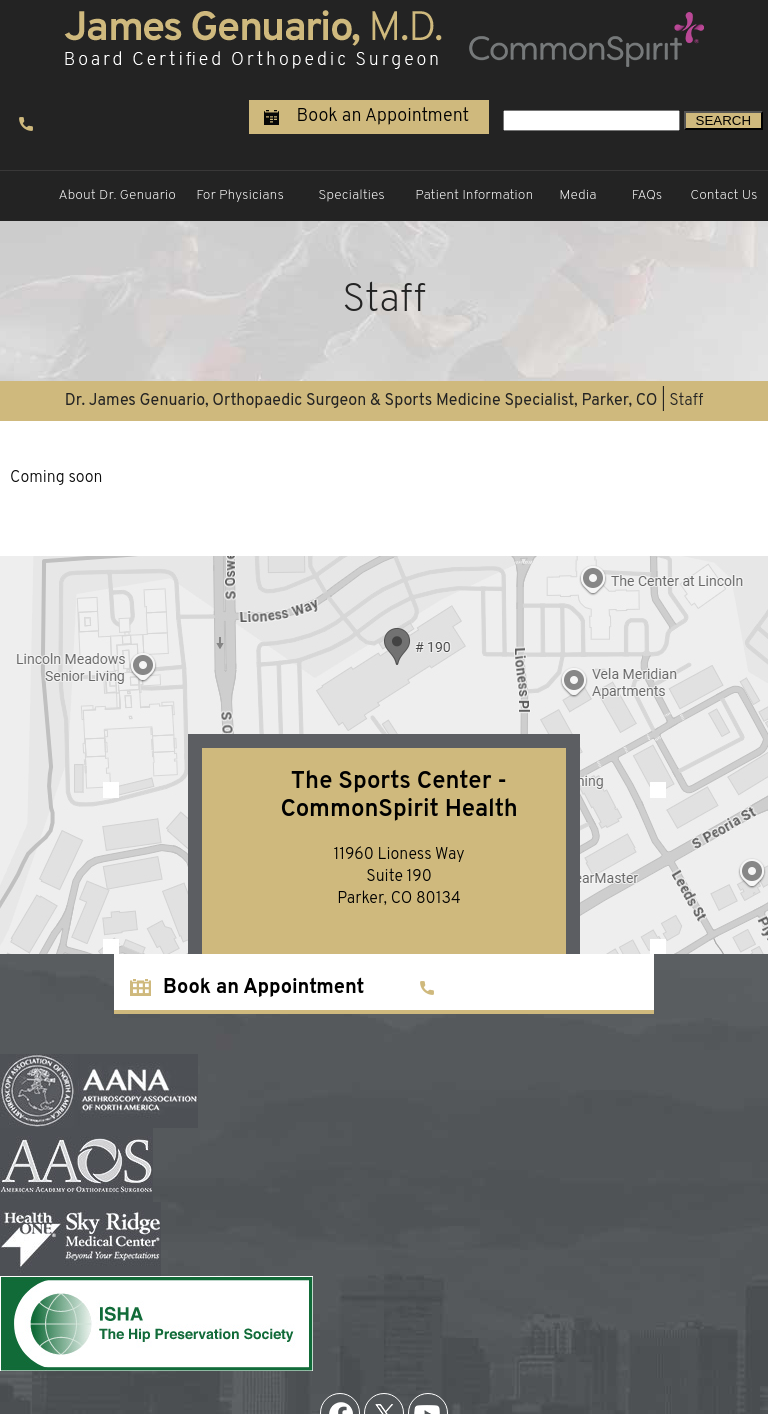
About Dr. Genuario (117, 195)
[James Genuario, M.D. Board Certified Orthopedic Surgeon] (253, 38)
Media (577, 195)
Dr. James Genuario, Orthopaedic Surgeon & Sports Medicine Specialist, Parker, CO (361, 401)
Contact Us (723, 195)
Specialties (351, 195)
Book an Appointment (382, 116)
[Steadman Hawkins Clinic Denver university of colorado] (585, 38)
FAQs (647, 195)
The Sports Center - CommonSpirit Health (398, 796)
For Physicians (240, 195)
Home (27, 196)
